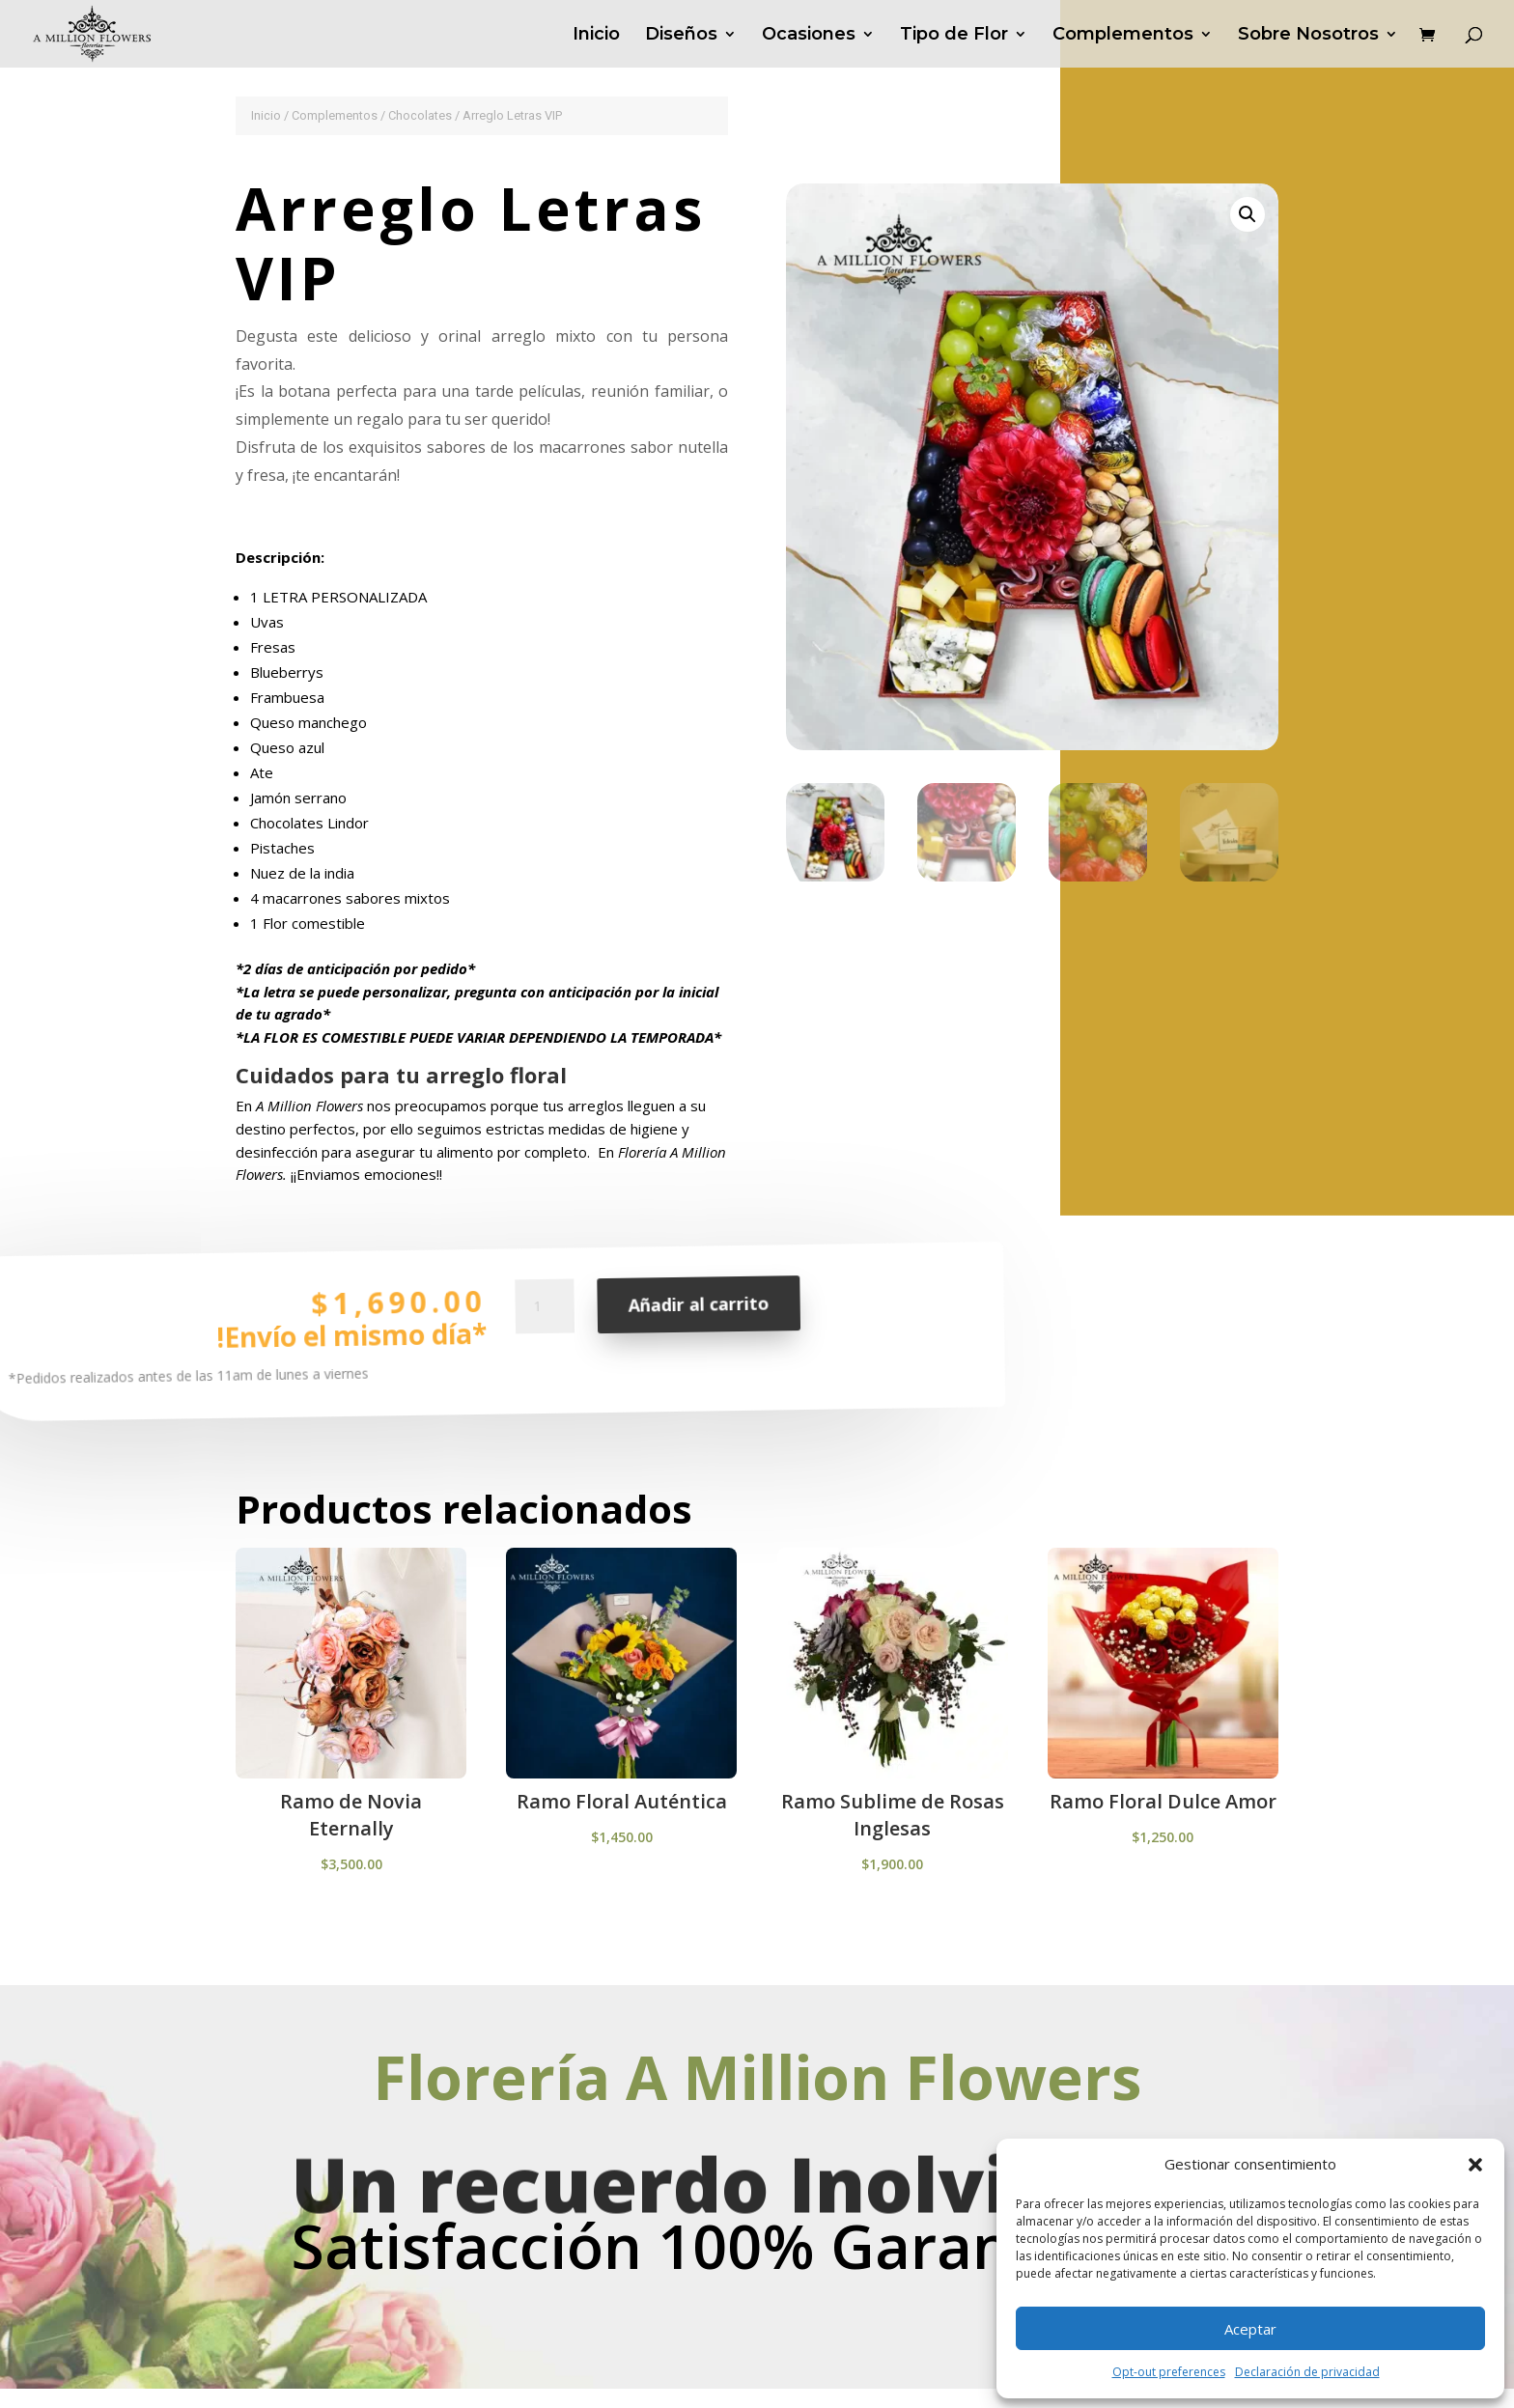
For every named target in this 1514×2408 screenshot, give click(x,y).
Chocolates (420, 115)
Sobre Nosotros (1308, 35)
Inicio (596, 35)
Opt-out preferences (1168, 2372)
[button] (1475, 2164)
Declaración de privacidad (1307, 2372)
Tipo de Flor (954, 35)
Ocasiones (808, 35)
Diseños (681, 35)
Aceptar (1250, 2328)
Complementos (1122, 35)
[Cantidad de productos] (544, 1330)
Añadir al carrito (698, 1319)
